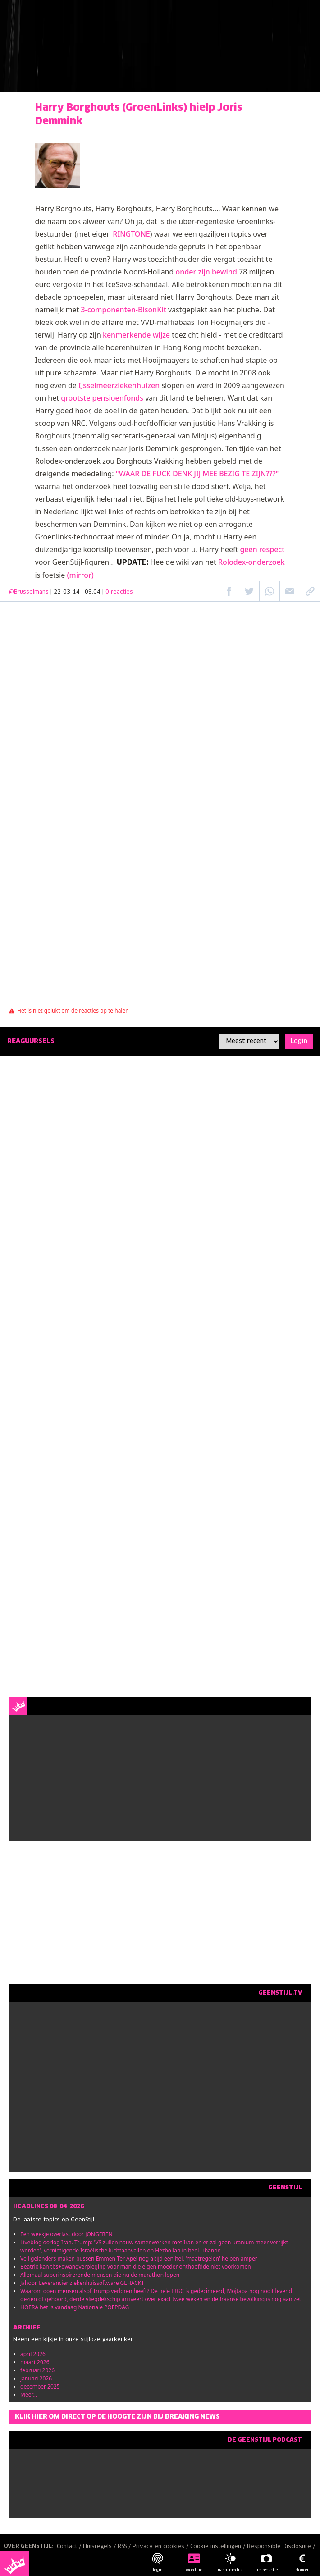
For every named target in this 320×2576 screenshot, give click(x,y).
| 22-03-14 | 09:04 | (91, 592)
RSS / (125, 2546)
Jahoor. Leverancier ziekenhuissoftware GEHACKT (82, 2283)
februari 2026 (37, 2370)
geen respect (262, 549)
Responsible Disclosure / (282, 2546)
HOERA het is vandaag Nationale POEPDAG (74, 2307)
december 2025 (40, 2386)
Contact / (70, 2546)
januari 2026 (36, 2378)
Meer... (28, 2394)
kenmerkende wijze (136, 335)
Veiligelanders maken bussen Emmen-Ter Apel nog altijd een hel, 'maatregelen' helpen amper (138, 2258)
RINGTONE (131, 234)
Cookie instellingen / (218, 2546)
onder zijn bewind (206, 272)
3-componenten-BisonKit (123, 310)
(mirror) (80, 575)
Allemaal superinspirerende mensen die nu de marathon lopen (99, 2275)
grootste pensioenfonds (102, 398)
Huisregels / (100, 2546)
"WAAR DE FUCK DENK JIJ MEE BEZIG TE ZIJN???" (197, 474)
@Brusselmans (29, 592)
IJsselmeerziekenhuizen (119, 385)
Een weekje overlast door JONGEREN (66, 2234)
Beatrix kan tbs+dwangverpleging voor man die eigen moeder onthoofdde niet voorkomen (135, 2266)
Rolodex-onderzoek (251, 562)
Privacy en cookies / (161, 2546)
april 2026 (33, 2354)
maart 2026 (35, 2362)
